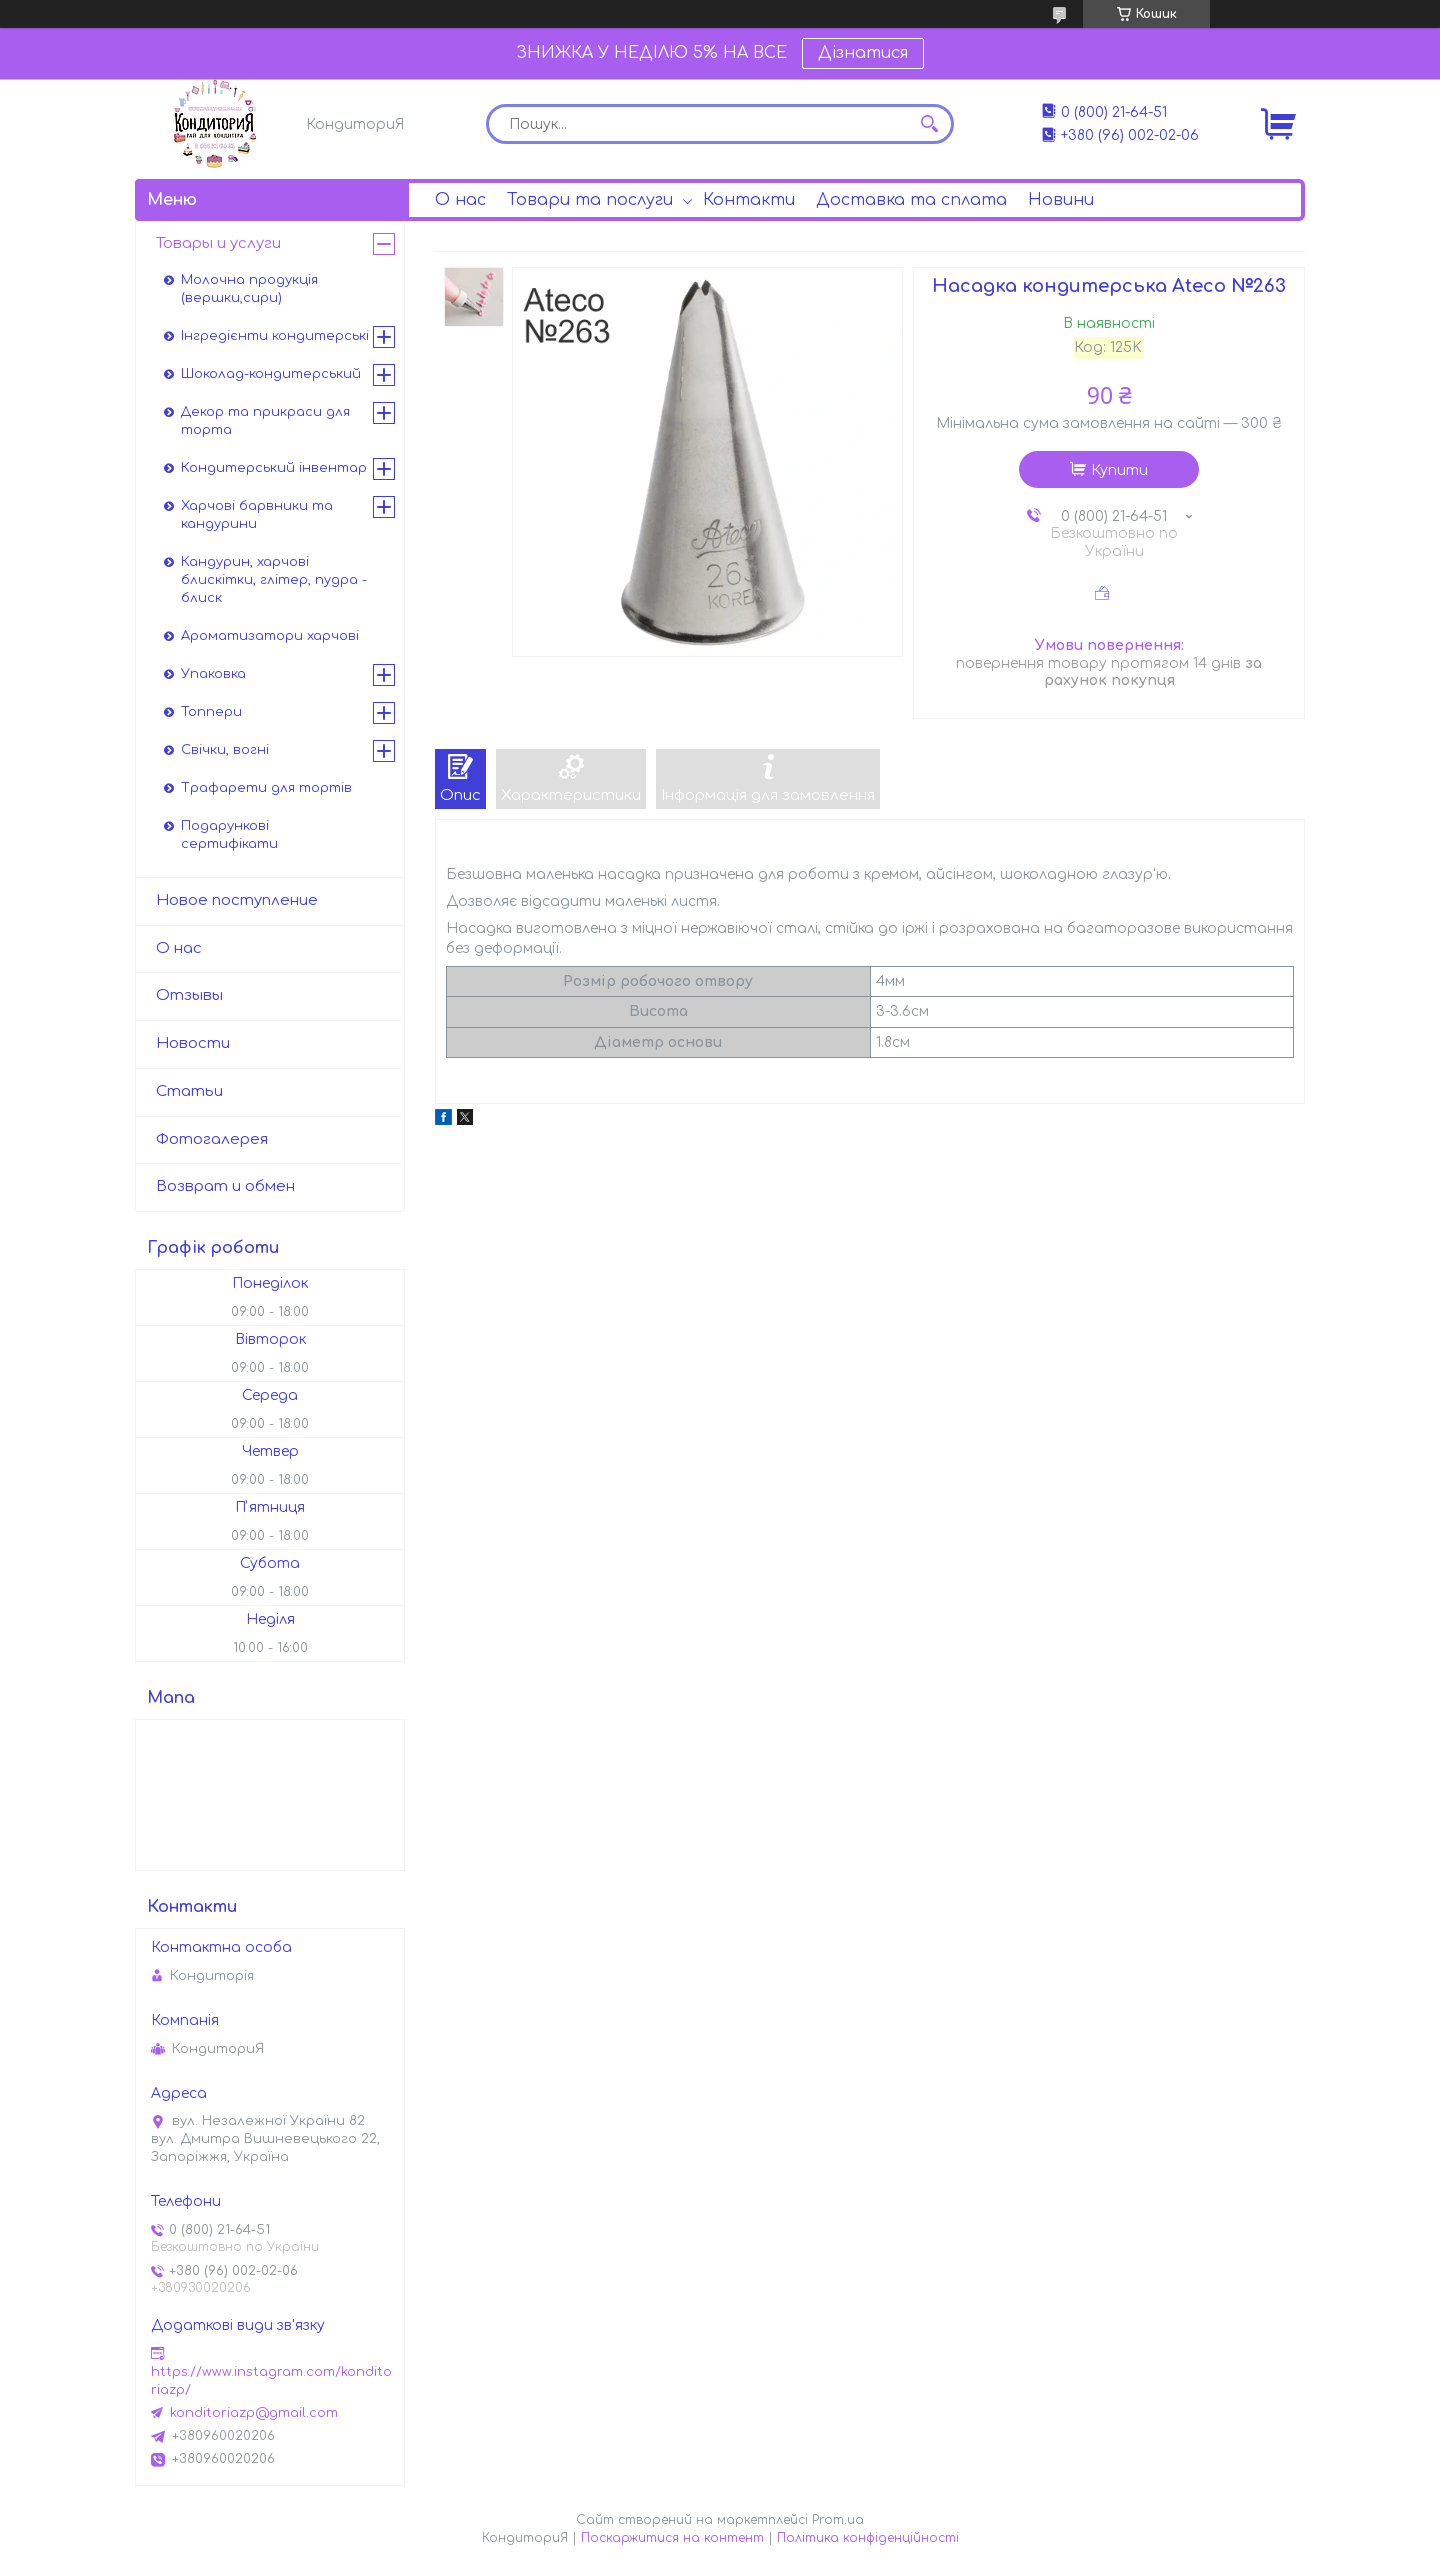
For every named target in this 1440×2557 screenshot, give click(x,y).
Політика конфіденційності (868, 2538)
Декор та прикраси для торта (265, 421)
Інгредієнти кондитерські (275, 336)
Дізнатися (863, 53)
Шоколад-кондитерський (271, 374)
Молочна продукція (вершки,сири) (249, 289)
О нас (460, 200)
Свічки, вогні (225, 750)
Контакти (749, 200)
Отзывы (189, 995)
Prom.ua (838, 2520)
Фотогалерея (212, 1139)
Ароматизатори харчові (270, 636)
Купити (1119, 470)
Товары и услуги (218, 243)
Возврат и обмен (225, 1186)
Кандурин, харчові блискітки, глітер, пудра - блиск (274, 580)
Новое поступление (237, 900)
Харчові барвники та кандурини (257, 515)
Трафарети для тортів (266, 788)
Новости (193, 1043)
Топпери (211, 712)
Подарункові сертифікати (229, 835)
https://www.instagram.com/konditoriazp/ (271, 2381)
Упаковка (213, 674)
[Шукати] (929, 124)
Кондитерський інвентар (274, 468)
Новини (1061, 200)
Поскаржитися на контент (672, 2538)
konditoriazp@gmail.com (254, 2413)
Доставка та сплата (911, 200)
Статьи (189, 1091)
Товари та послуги (590, 200)
